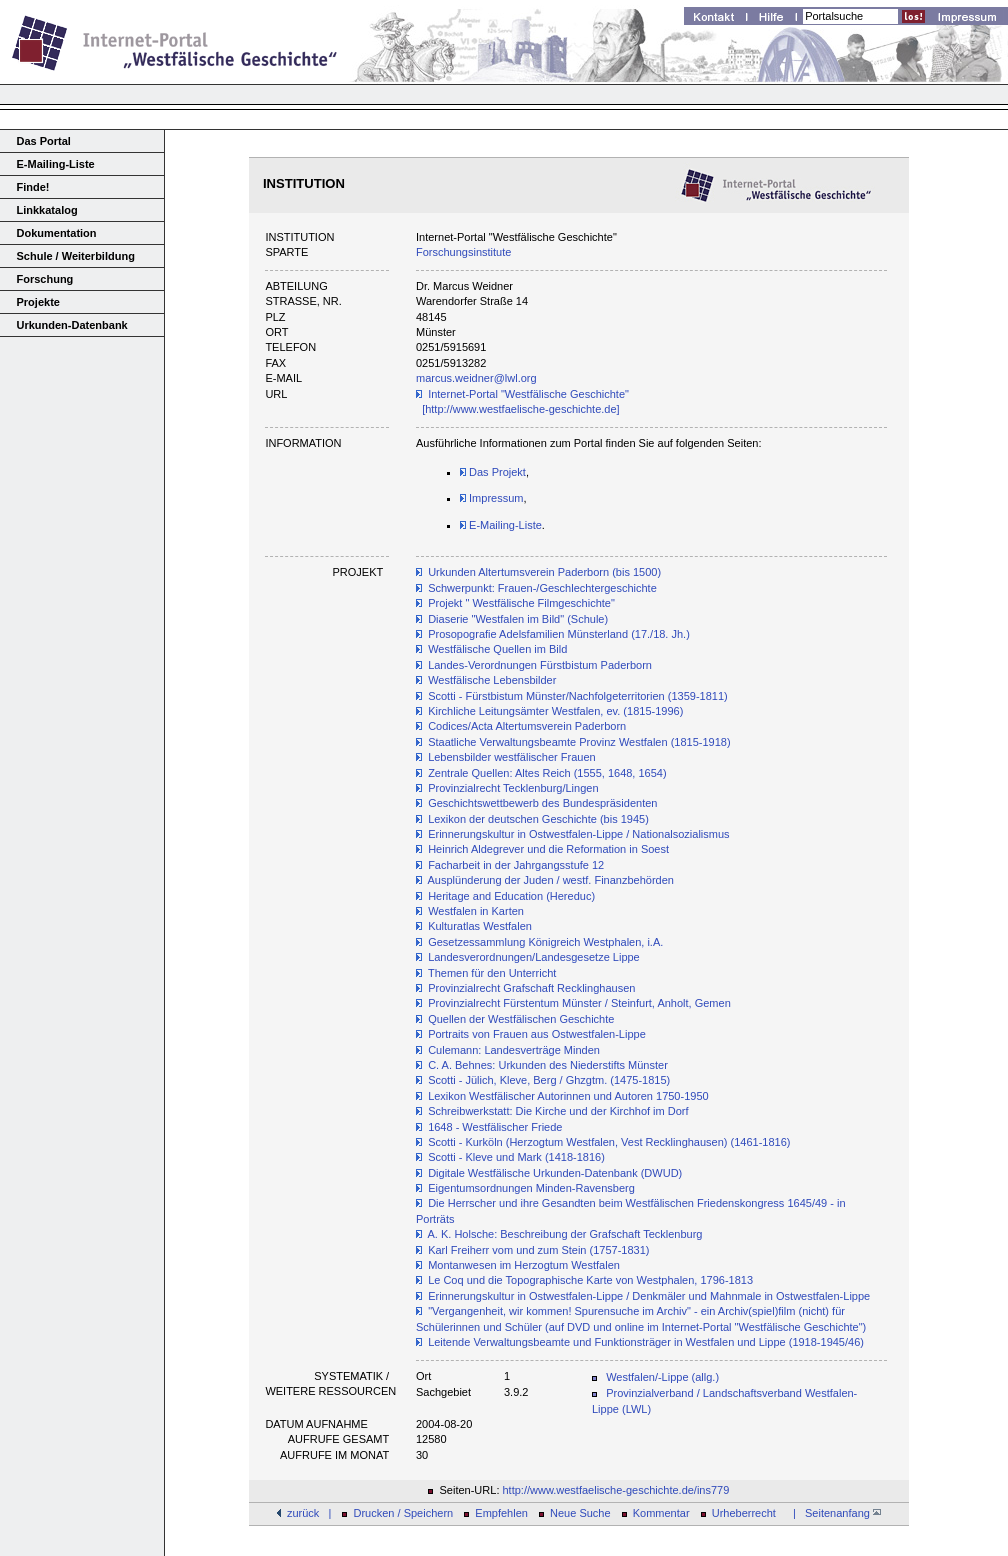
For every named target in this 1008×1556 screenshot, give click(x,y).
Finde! (33, 187)
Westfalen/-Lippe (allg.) (662, 1377)
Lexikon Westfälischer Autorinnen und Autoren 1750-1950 (568, 1096)
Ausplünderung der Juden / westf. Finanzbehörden (551, 880)
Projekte (38, 302)
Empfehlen (501, 1513)
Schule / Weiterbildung (76, 256)
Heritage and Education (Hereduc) (511, 896)
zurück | (309, 1513)
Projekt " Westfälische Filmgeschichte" (521, 603)
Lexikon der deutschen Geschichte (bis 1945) (538, 819)
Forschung (45, 279)
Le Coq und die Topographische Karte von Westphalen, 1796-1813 (590, 1280)
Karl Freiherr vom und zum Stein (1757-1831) (538, 1250)
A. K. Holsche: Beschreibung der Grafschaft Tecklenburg (565, 1234)
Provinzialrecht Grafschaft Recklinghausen (531, 988)
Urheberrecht (744, 1513)
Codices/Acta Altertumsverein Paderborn (527, 726)
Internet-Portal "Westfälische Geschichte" (528, 394)
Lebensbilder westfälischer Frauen (512, 757)
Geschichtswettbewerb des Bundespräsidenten (542, 803)
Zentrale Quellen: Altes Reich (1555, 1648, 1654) (547, 773)
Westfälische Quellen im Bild (497, 649)
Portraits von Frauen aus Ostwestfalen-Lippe (537, 1034)
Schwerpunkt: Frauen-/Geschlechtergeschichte (542, 588)
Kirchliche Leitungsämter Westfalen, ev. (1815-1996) (555, 711)
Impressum (491, 498)
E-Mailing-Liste (56, 164)
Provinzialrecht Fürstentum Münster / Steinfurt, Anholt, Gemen (579, 1003)
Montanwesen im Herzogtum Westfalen (524, 1265)
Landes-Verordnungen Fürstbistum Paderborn (540, 665)
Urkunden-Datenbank (72, 325)
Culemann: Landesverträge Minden (514, 1050)
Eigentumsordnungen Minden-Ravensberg (531, 1188)
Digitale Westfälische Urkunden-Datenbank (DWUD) (555, 1173)
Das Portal (44, 141)
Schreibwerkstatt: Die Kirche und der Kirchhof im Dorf (558, 1111)
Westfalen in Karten (476, 911)
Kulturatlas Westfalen (480, 926)
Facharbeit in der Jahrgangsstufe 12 (516, 865)
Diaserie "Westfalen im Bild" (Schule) (518, 619)
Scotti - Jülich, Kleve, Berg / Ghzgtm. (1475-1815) (549, 1080)
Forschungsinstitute (463, 252)
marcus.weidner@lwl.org (476, 378)
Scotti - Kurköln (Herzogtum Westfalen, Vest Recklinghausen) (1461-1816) (609, 1142)
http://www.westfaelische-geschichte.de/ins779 (616, 1490)
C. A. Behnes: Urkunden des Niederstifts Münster (548, 1065)
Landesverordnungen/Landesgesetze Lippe (534, 957)
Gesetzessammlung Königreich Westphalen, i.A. (545, 942)
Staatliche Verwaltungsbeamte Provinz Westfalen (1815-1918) (579, 742)
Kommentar (661, 1513)
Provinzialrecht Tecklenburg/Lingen (513, 788)
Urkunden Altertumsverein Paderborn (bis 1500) (544, 572)
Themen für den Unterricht (492, 973)
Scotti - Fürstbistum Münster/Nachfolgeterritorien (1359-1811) (578, 696)
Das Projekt (493, 472)
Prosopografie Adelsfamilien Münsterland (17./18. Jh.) (559, 634)
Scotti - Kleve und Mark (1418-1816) (516, 1157)
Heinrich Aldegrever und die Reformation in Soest (548, 849)
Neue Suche (580, 1513)
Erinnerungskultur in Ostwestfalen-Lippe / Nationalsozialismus (578, 834)
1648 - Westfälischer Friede (495, 1127)
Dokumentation (57, 233)
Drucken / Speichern (404, 1513)
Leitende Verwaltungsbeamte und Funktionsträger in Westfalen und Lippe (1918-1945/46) (646, 1342)
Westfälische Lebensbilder (492, 680)
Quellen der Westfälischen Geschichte (521, 1019)
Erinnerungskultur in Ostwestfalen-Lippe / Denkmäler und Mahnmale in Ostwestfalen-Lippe (649, 1296)
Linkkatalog (47, 210)
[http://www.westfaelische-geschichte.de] (520, 409)
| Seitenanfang (834, 1513)
